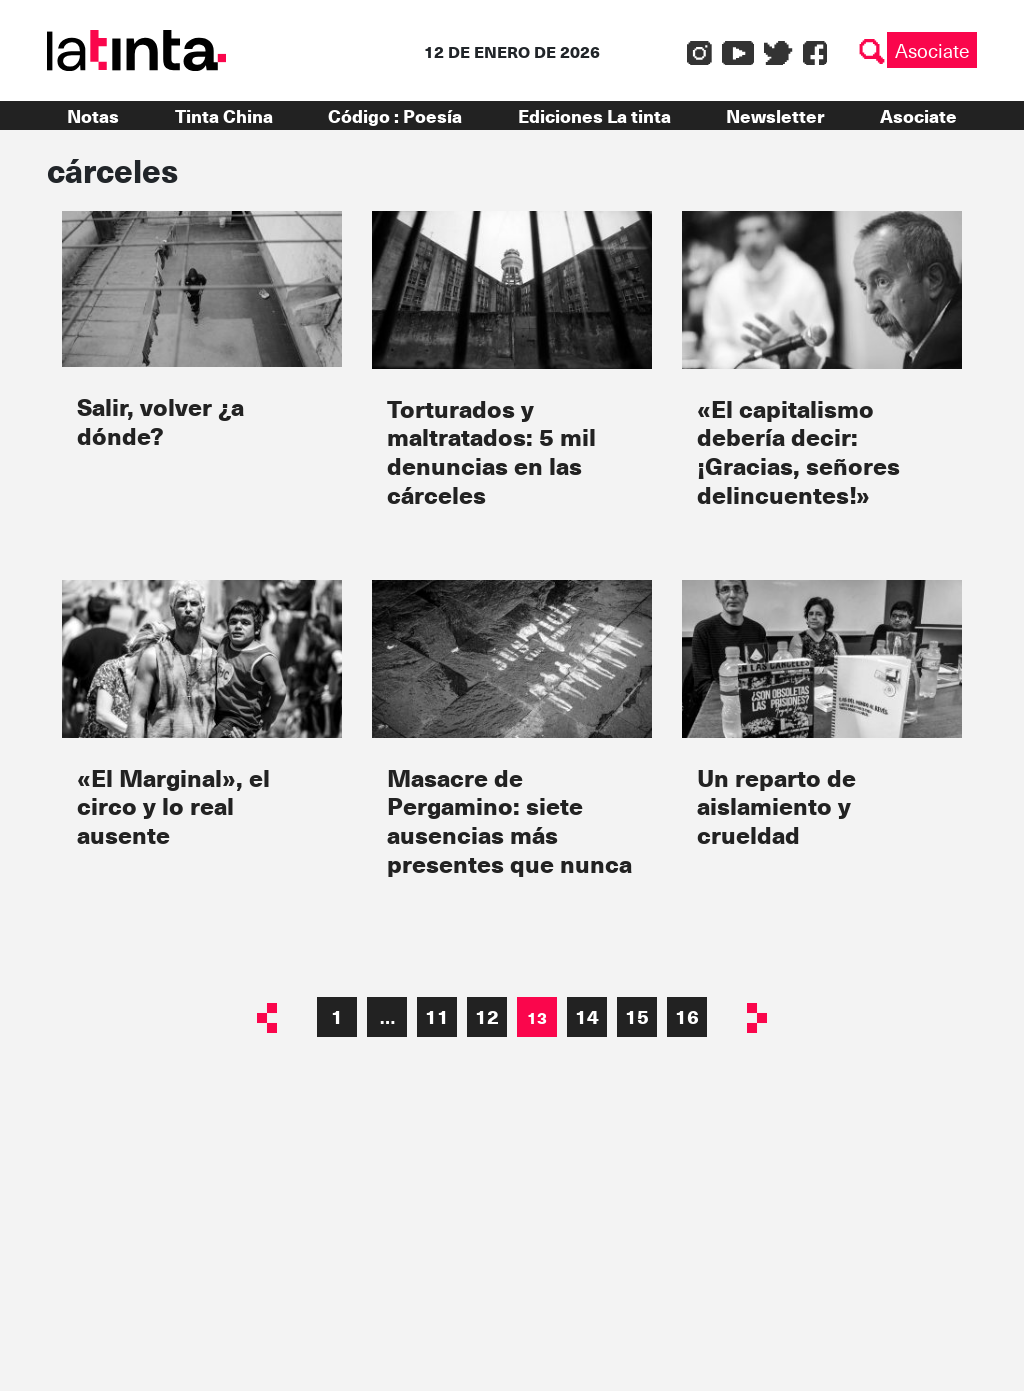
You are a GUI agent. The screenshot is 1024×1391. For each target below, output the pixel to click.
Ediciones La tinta (594, 115)
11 (437, 1016)
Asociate (932, 50)
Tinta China (224, 115)
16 (687, 1016)
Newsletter (775, 115)
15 (637, 1016)
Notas (93, 115)
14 (587, 1016)
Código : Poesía (395, 115)
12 (487, 1016)
